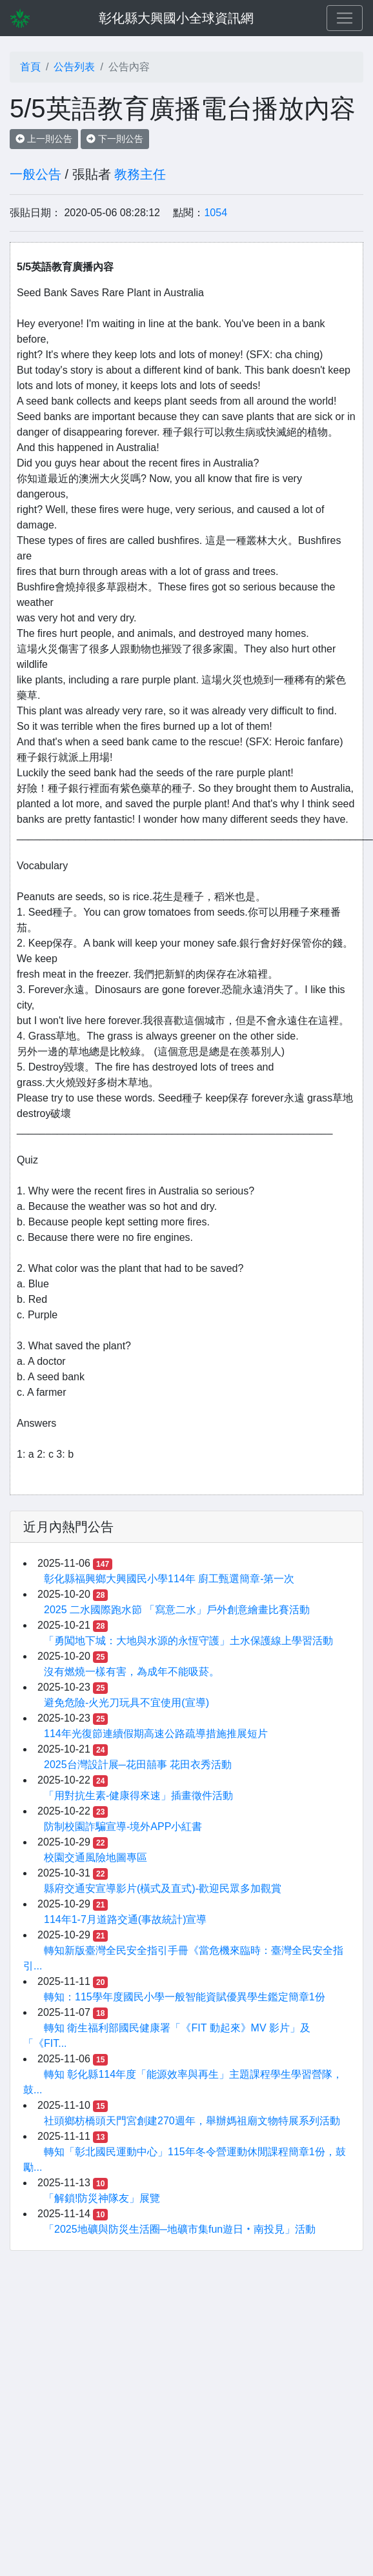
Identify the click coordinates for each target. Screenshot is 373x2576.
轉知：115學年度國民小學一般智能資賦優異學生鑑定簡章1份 (184, 1996)
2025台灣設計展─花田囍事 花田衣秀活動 (138, 1764)
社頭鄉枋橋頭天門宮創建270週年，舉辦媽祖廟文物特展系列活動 (192, 2120)
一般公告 (35, 174)
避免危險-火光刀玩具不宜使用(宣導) (126, 1702)
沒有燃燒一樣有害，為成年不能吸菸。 (131, 1671)
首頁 (30, 66)
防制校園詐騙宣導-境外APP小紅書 (123, 1826)
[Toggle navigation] (345, 18)
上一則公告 (43, 139)
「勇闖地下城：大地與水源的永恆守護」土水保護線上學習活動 (188, 1640)
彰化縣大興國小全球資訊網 (176, 18)
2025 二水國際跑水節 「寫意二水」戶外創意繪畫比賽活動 (177, 1609)
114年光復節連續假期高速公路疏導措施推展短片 (156, 1733)
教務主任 (140, 174)
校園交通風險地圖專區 (95, 1857)
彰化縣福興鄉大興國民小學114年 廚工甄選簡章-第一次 (169, 1578)
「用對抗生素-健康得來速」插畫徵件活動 (138, 1795)
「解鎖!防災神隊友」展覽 (102, 2198)
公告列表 (74, 66)
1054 (215, 212)
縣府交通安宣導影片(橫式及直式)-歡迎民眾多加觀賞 (162, 1888)
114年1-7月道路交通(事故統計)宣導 (125, 1919)
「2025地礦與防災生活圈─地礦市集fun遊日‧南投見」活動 (180, 2229)
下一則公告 (114, 139)
